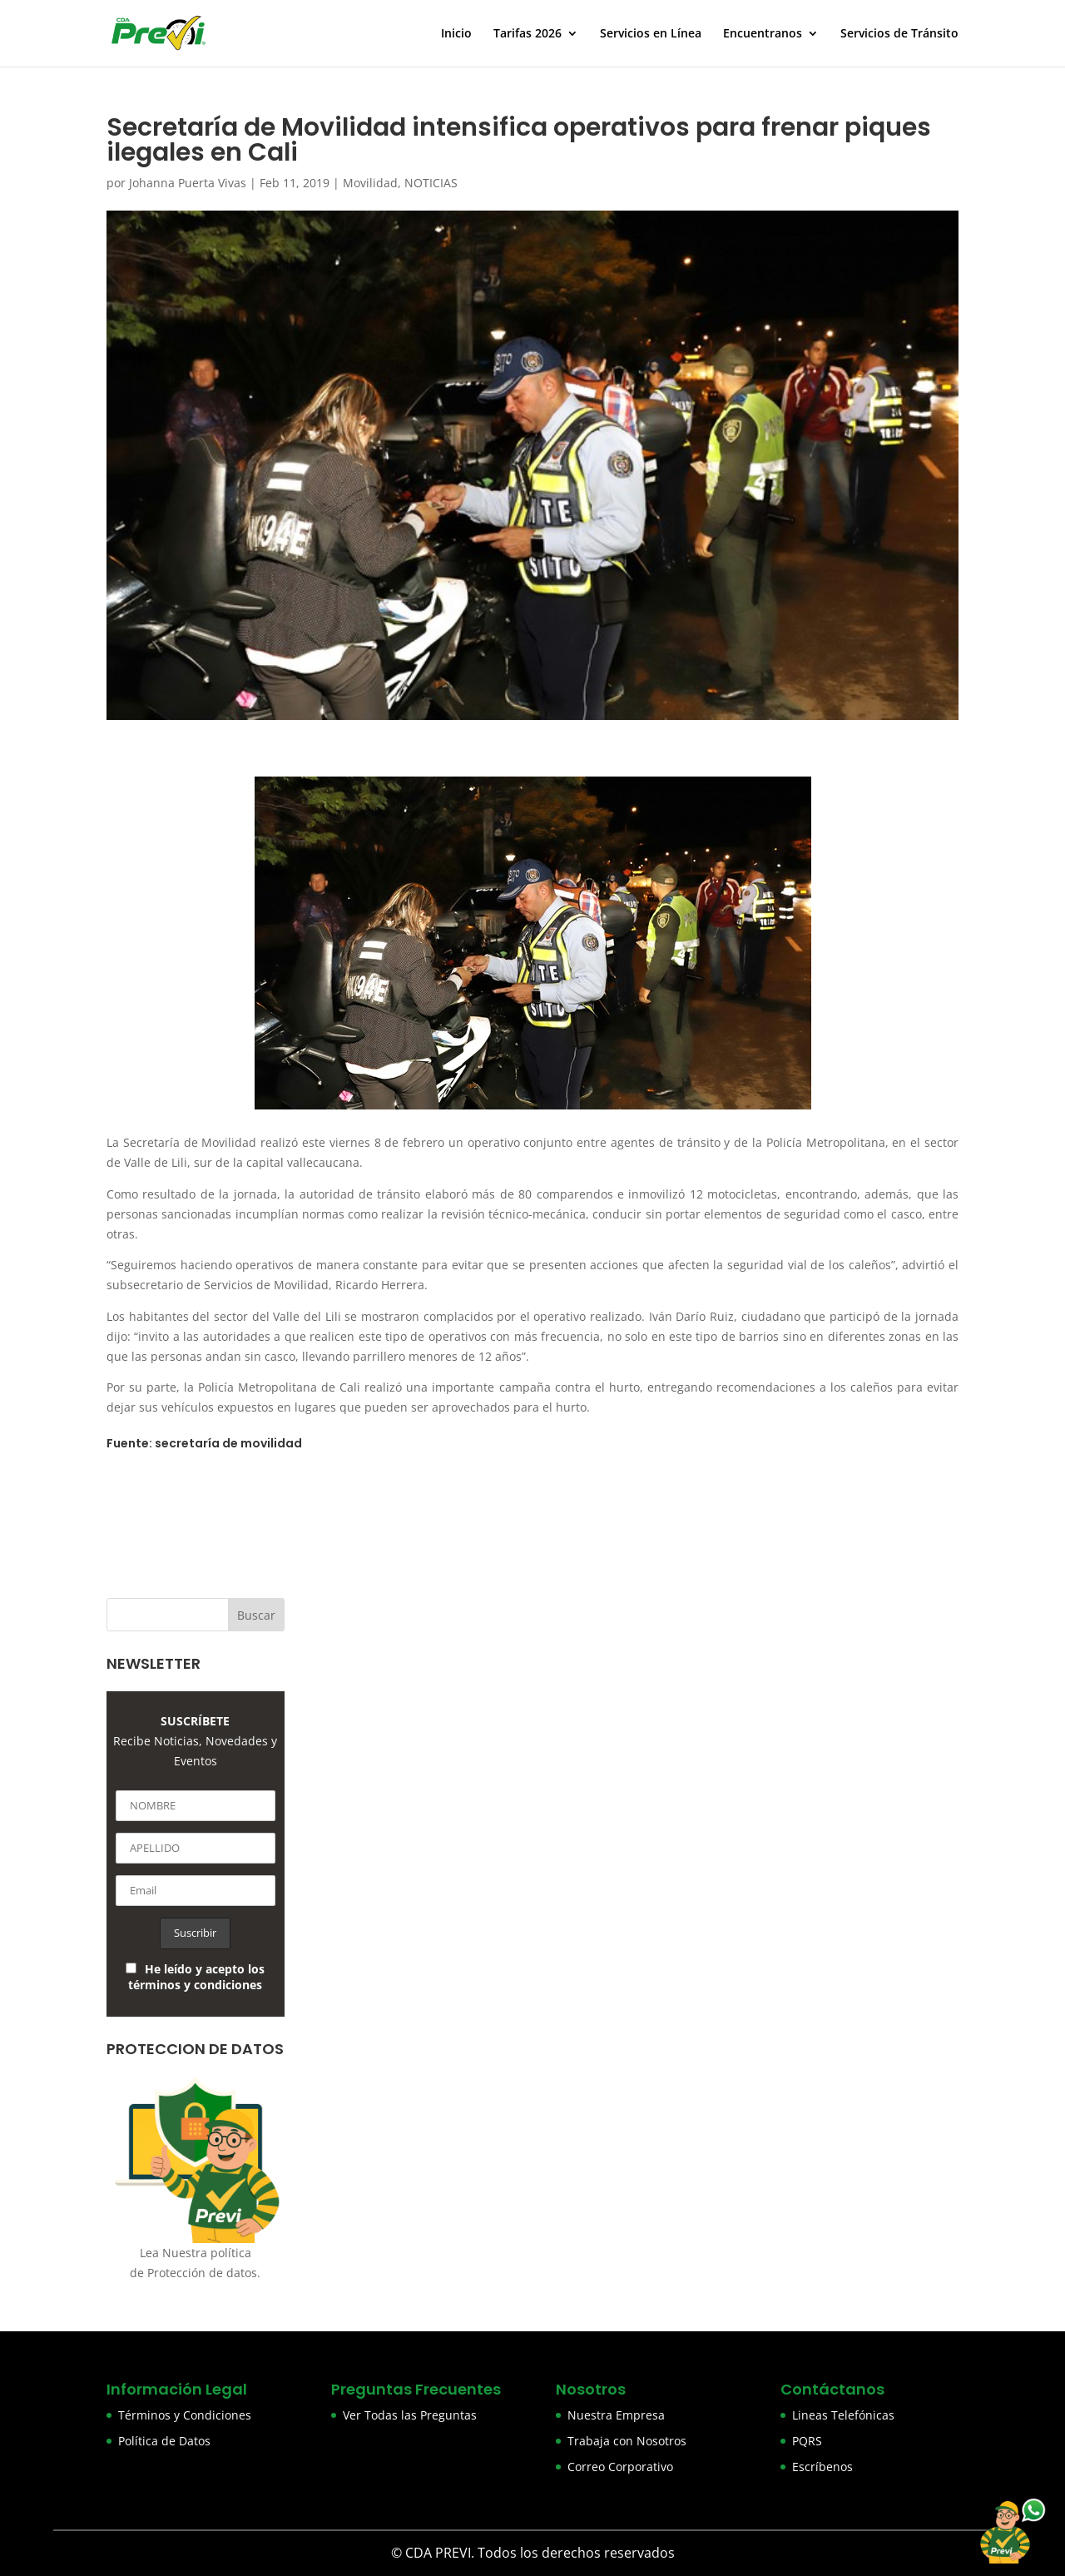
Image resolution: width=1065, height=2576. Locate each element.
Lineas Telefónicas (843, 2415)
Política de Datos (164, 2441)
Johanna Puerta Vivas (187, 183)
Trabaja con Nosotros (626, 2441)
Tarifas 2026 (527, 34)
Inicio (456, 34)
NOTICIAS (431, 183)
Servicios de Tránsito (899, 34)
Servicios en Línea (650, 34)
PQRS (807, 2441)
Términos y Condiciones (184, 2415)
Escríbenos (822, 2466)
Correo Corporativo (620, 2466)
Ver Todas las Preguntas (410, 2415)
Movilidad (370, 183)
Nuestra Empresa (616, 2415)
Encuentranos (762, 34)
